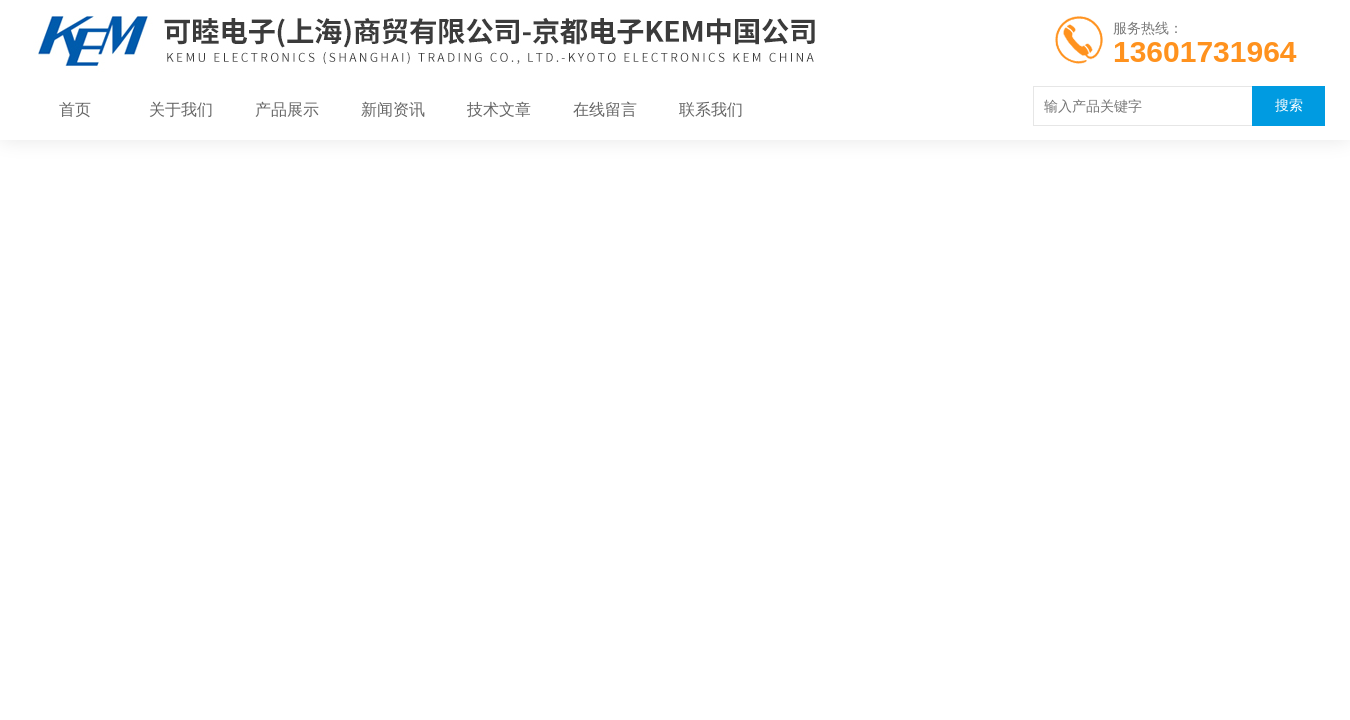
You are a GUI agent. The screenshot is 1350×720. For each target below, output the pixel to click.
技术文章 (499, 110)
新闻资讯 (393, 110)
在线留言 (605, 110)
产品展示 (287, 110)
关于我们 (181, 110)
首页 (75, 110)
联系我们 (711, 110)
